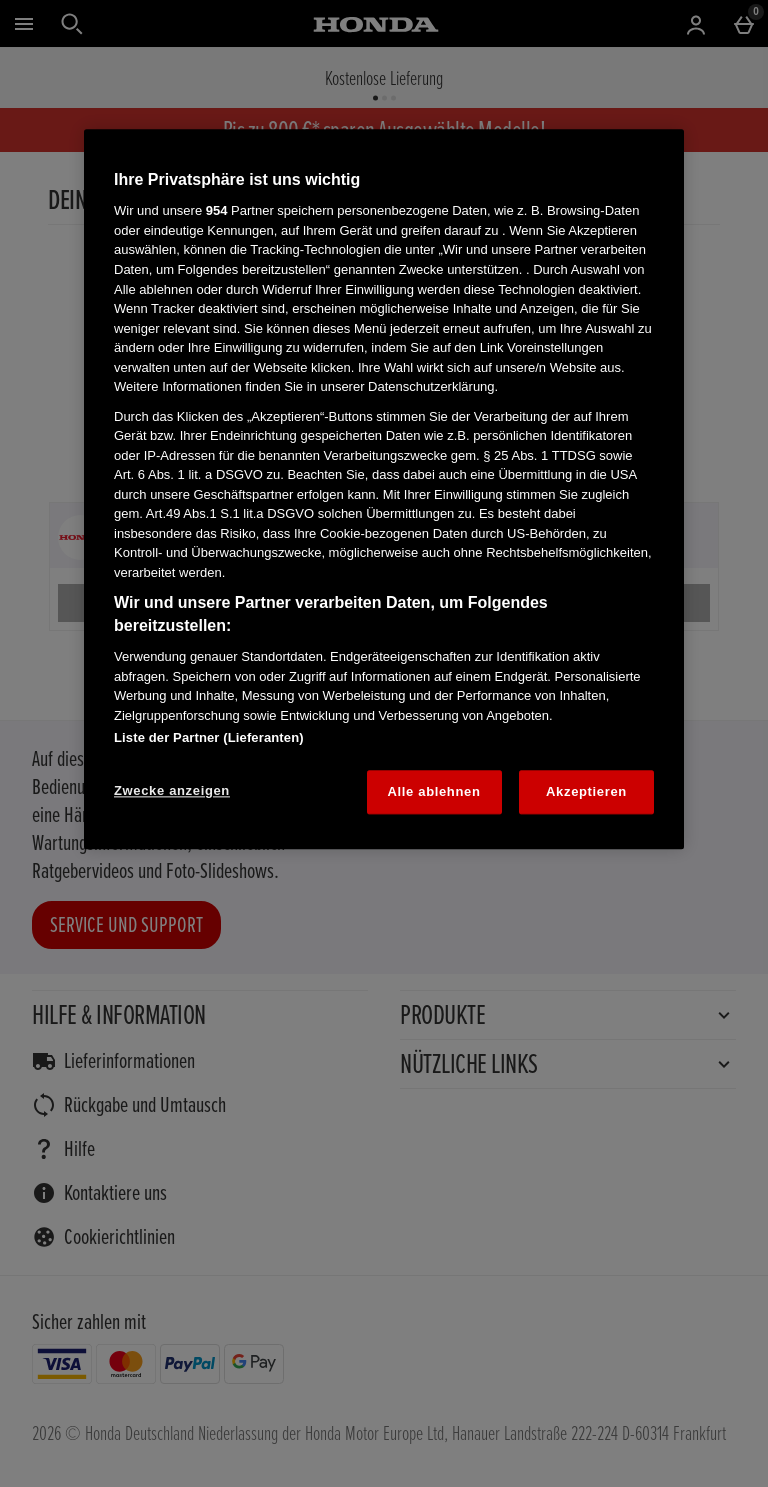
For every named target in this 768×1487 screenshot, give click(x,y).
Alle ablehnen (434, 791)
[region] (384, 489)
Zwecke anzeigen (172, 790)
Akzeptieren (586, 791)
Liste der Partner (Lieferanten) (209, 737)
